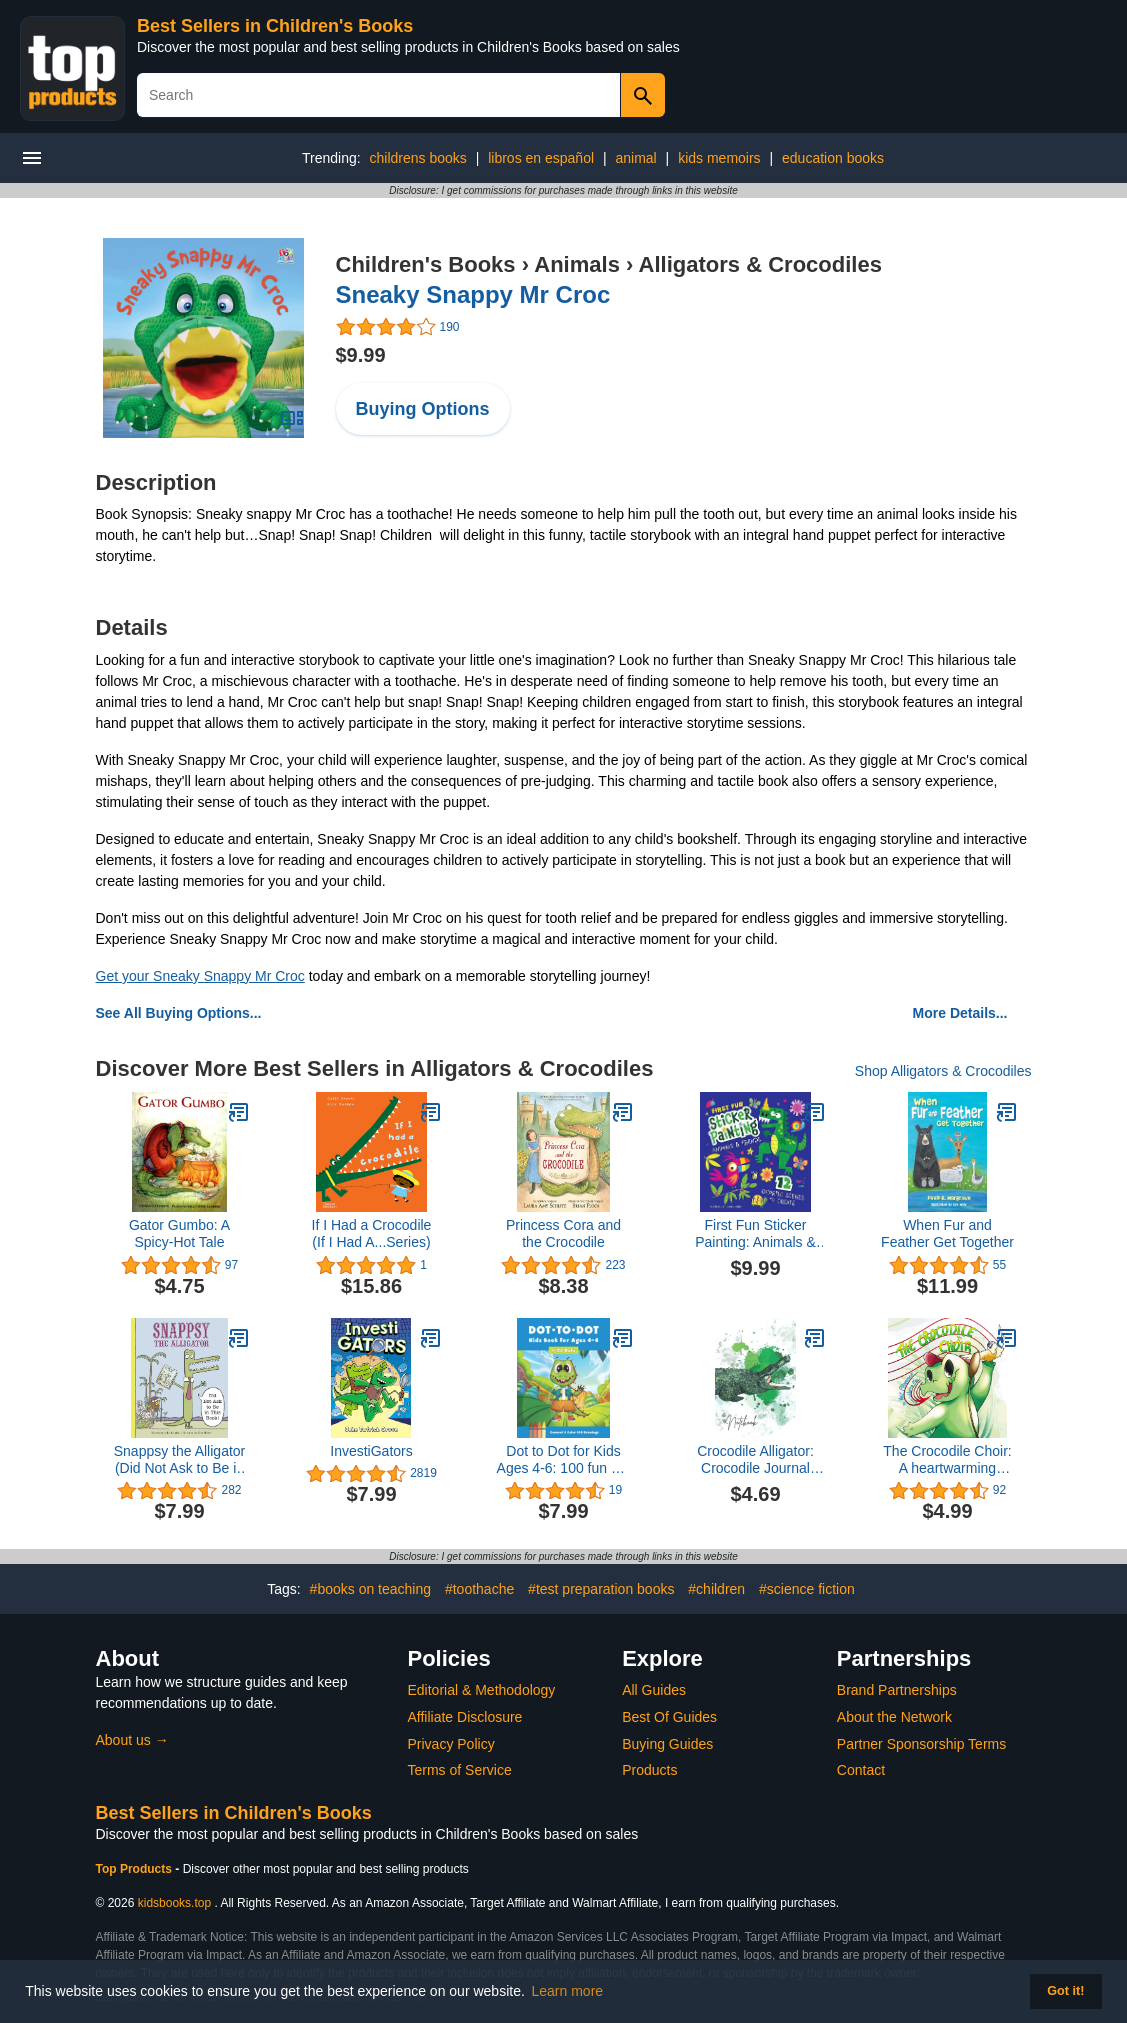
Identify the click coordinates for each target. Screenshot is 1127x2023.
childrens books (418, 158)
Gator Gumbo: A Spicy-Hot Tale (179, 1233)
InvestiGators (371, 1451)
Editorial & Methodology (482, 1690)
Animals (577, 264)
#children (716, 1589)
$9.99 (361, 355)
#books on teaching (370, 1589)
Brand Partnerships (897, 1690)
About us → (132, 1740)
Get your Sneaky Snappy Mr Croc (200, 976)
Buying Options (423, 409)
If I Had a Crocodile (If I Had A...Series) (372, 1233)
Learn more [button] (568, 1991)
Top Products (136, 1869)
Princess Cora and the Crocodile (563, 1233)
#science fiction (807, 1589)
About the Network (894, 1717)
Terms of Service (460, 1770)
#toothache (479, 1589)
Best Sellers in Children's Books (275, 26)
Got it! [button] (1065, 1991)
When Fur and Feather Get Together (947, 1233)
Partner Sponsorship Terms (921, 1744)
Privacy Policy (451, 1744)
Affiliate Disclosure (465, 1717)
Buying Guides (667, 1744)
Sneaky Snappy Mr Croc (473, 294)
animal (635, 158)
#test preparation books (601, 1589)
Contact (861, 1770)
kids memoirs (719, 158)
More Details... (960, 1013)
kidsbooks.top (174, 1903)
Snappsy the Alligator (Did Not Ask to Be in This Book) (180, 1460)
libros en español (541, 158)
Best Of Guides (669, 1717)
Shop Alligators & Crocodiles (943, 1071)
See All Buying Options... (179, 1013)
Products (649, 1770)
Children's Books (426, 264)
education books (833, 158)
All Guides (654, 1690)
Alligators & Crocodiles (760, 264)
